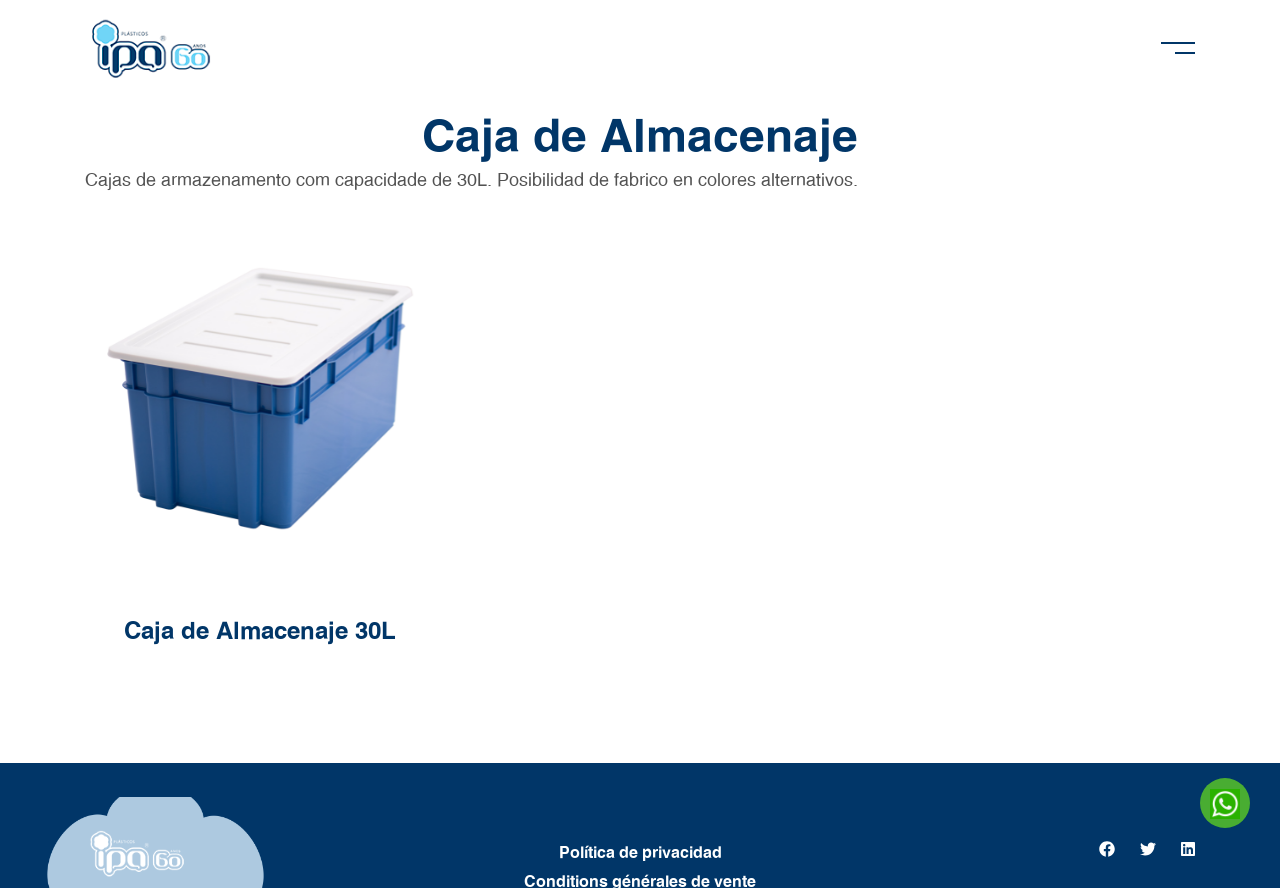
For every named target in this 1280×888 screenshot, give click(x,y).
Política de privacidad (640, 853)
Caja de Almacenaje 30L (260, 632)
